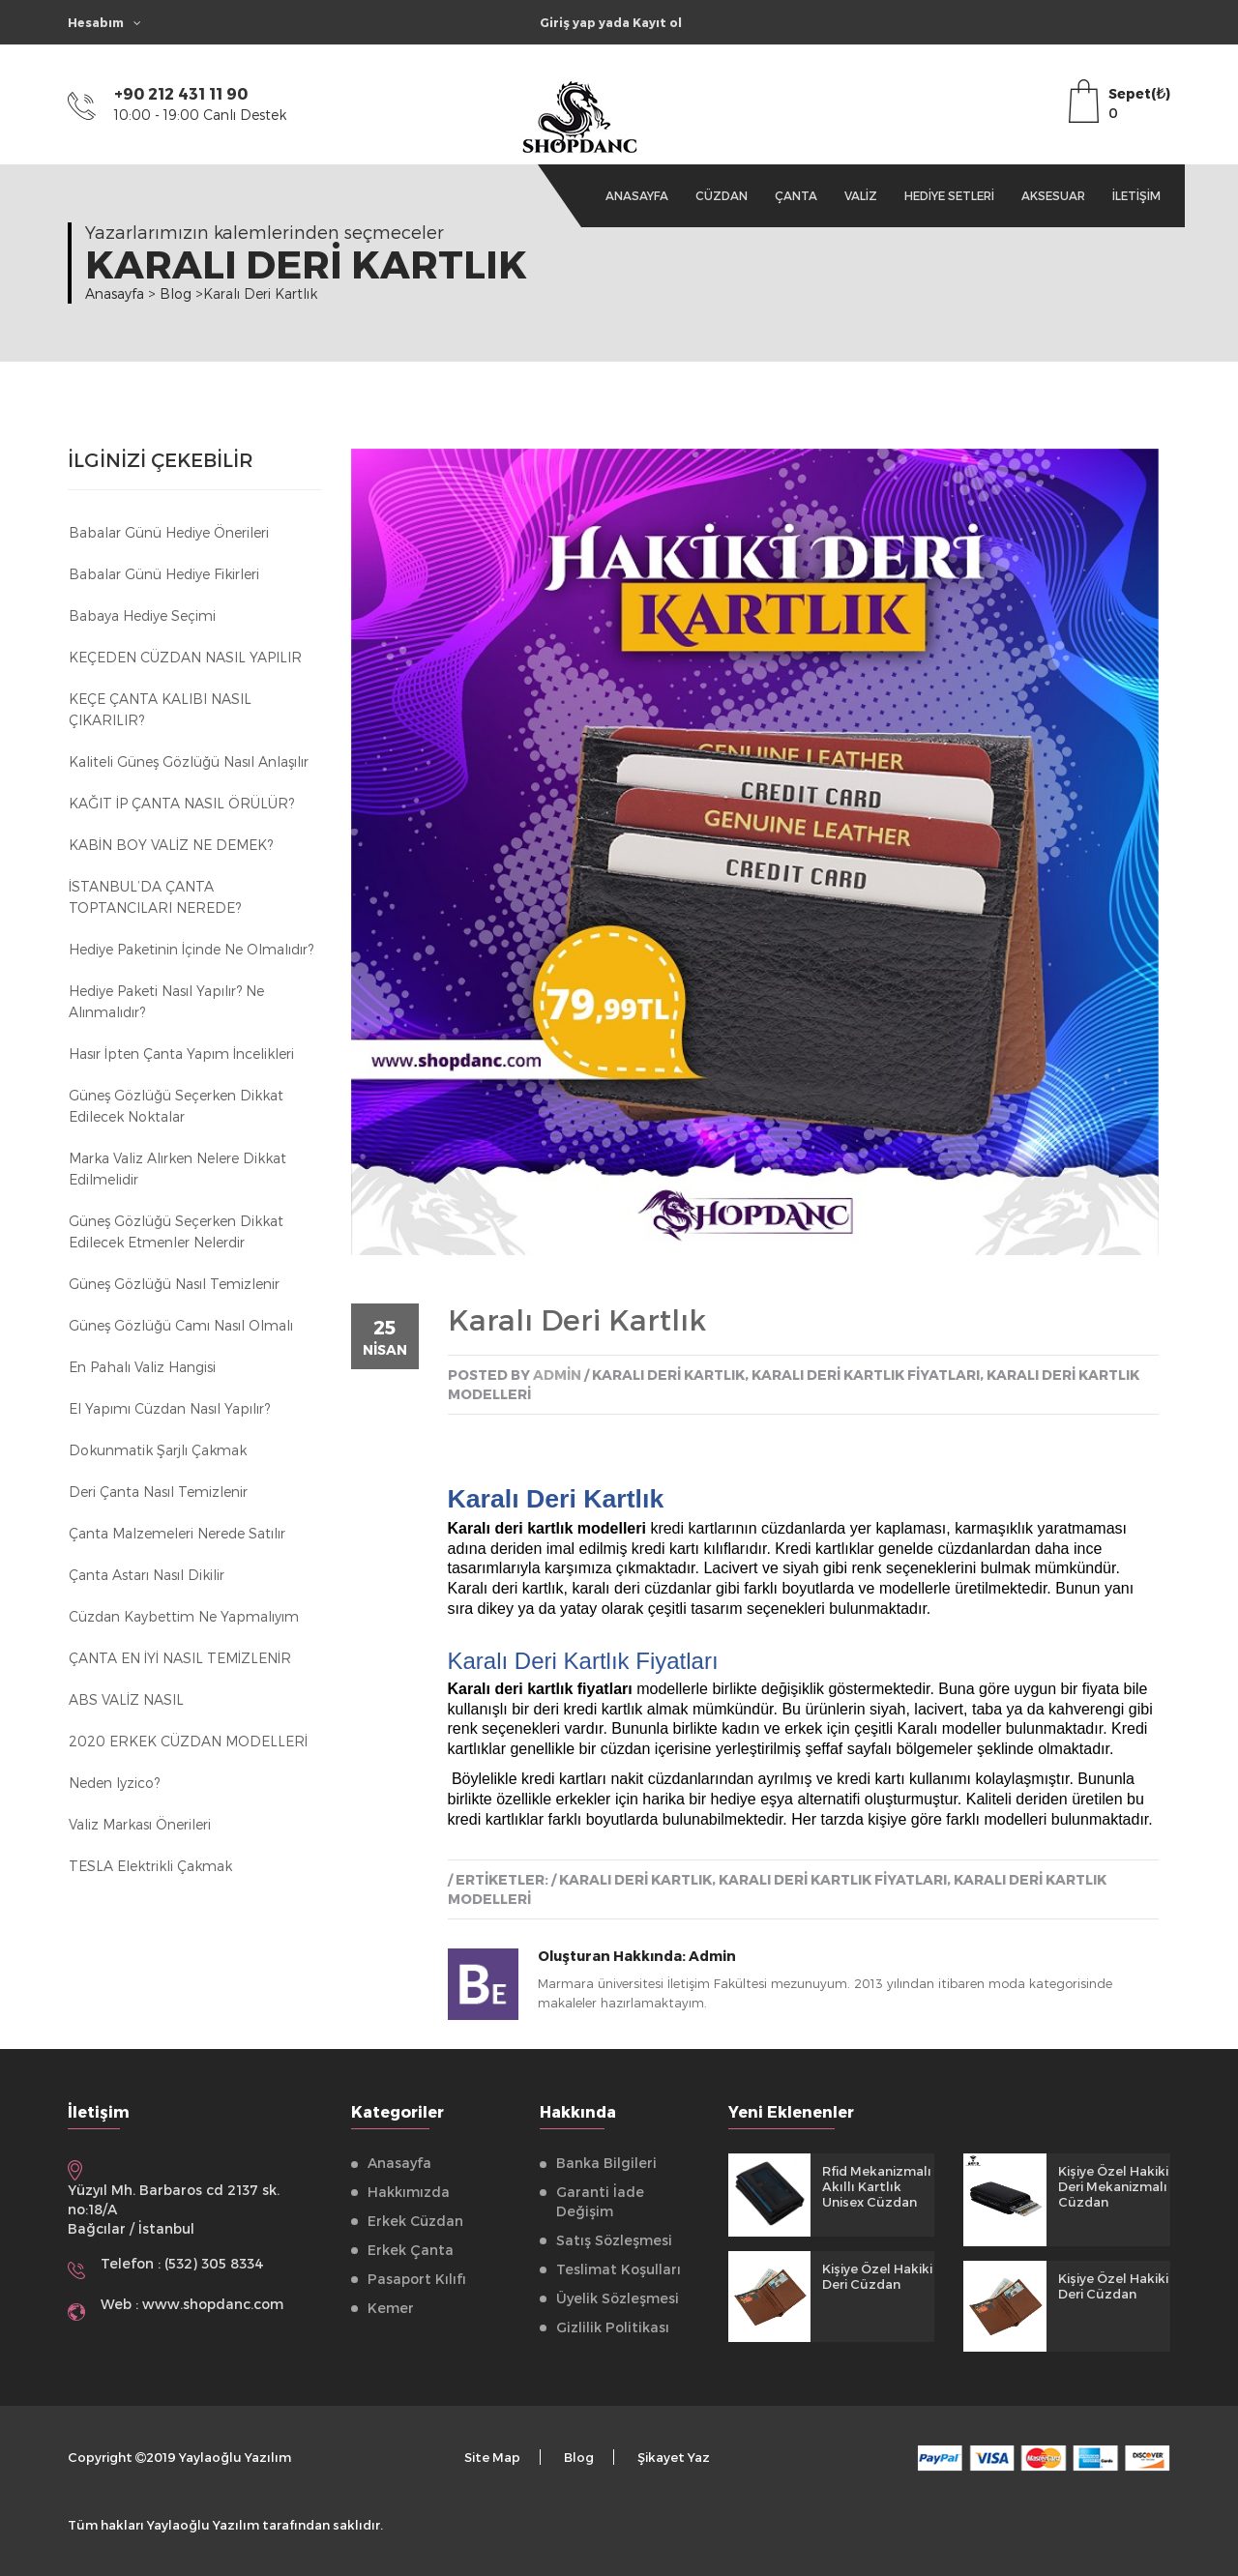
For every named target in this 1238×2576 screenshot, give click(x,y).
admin (557, 1374)
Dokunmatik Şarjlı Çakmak (158, 1450)
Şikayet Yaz (673, 2457)
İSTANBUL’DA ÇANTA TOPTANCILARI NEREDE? (155, 897)
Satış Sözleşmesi (614, 2240)
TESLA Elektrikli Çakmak (150, 1866)
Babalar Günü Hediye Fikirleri (164, 574)
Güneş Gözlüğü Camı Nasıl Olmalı (181, 1325)
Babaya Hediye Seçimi (142, 615)
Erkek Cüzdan (415, 2220)
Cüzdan (721, 195)
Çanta (796, 195)
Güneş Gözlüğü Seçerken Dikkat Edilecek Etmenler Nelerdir (176, 1231)
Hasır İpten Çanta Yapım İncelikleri (181, 1053)
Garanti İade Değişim (600, 2201)
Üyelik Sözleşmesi (617, 2298)
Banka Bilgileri (606, 2162)
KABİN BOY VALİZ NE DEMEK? (171, 844)
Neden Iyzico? (114, 1782)
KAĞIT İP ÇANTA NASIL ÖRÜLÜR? (181, 803)
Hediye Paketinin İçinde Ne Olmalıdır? (191, 949)
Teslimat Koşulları (618, 2269)
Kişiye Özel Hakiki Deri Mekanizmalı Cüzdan (1113, 2186)
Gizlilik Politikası (612, 2327)
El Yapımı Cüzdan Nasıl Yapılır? (169, 1408)
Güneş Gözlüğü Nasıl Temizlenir (174, 1283)
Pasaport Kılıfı (417, 2278)
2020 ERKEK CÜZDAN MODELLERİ (188, 1741)
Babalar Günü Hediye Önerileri (169, 532)
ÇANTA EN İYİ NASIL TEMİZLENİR (180, 1658)
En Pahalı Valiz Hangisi (142, 1367)
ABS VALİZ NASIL (126, 1699)
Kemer (391, 2307)
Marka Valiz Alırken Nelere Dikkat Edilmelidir (177, 1168)
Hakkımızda (409, 2191)
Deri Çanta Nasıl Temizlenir (158, 1491)
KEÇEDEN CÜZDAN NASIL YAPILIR (185, 657)
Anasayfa (636, 195)
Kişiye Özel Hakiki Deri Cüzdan (877, 2276)
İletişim (1136, 195)
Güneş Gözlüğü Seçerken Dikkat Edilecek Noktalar (176, 1106)
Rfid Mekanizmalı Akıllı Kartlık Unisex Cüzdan (876, 2186)
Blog (579, 2457)
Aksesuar (1053, 195)
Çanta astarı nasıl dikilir (146, 1574)
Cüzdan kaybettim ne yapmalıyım (184, 1616)
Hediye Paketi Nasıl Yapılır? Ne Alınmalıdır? (166, 1001)
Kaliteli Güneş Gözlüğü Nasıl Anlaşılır (189, 761)
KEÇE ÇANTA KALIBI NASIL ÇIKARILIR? (160, 709)
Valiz (860, 195)
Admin (712, 1955)
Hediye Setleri (949, 195)
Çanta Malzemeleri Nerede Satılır (177, 1533)
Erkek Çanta (411, 2249)
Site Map (492, 2457)
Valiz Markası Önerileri (140, 1824)
